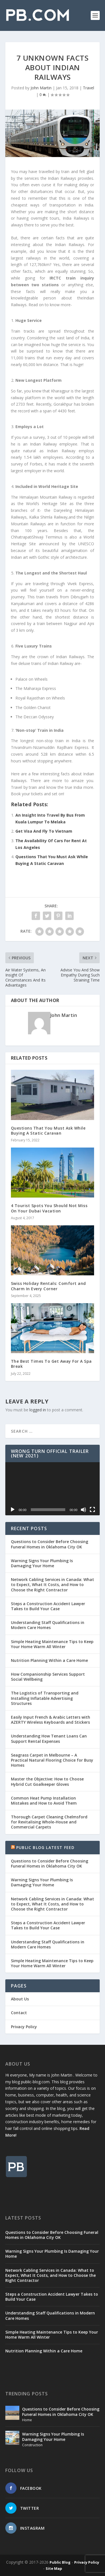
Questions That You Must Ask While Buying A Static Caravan (48, 1130)
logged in (37, 1409)
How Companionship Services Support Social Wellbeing (48, 1676)
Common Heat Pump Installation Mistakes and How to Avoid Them (44, 1800)
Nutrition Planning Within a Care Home (49, 1660)
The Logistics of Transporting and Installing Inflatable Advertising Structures (44, 1698)
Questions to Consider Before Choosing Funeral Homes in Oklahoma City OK (49, 1544)
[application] (52, 1489)
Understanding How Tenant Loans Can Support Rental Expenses (49, 1738)
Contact (19, 2012)
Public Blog (60, 2562)
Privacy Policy (24, 2026)
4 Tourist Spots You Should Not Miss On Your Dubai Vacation (49, 1208)
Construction (32, 2445)
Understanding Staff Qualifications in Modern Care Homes (47, 1625)
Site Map (54, 2568)
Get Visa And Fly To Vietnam (43, 831)
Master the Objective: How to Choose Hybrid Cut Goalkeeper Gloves (47, 1781)
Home (27, 2420)
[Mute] (83, 1509)
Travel (88, 87)
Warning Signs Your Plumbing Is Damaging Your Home (42, 1563)
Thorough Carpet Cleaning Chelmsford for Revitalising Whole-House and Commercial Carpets (49, 1822)
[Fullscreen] (92, 1509)
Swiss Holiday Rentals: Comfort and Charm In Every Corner (48, 1286)
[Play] (12, 1509)
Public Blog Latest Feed (45, 1847)
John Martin (41, 87)
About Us (20, 1999)
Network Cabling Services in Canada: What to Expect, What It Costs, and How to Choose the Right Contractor (52, 1584)
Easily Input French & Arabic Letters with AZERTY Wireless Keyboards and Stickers (50, 1719)
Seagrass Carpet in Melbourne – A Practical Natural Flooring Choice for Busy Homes (52, 1760)
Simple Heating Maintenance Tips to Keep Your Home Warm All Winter (52, 1644)
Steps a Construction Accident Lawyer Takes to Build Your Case (48, 1606)
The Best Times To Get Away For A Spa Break (51, 1364)
